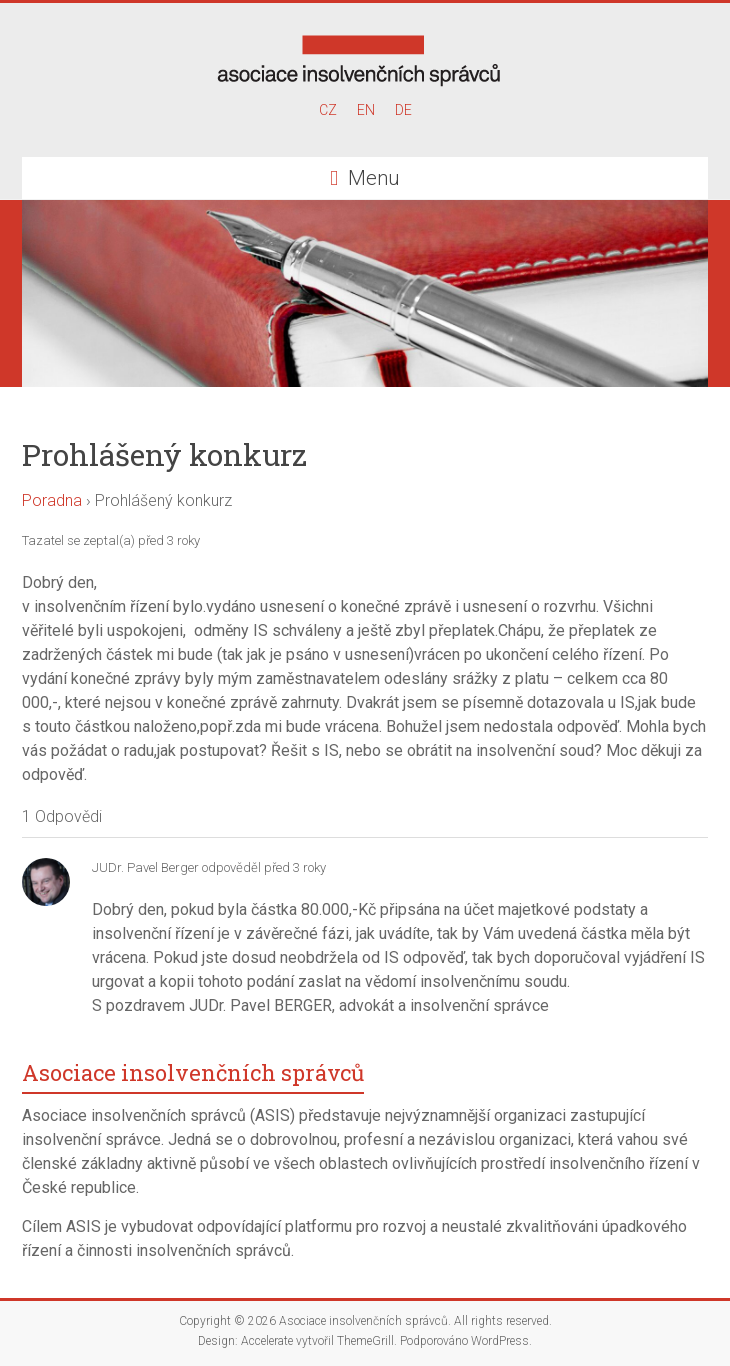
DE (403, 110)
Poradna (52, 500)
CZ (328, 110)
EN (366, 110)
